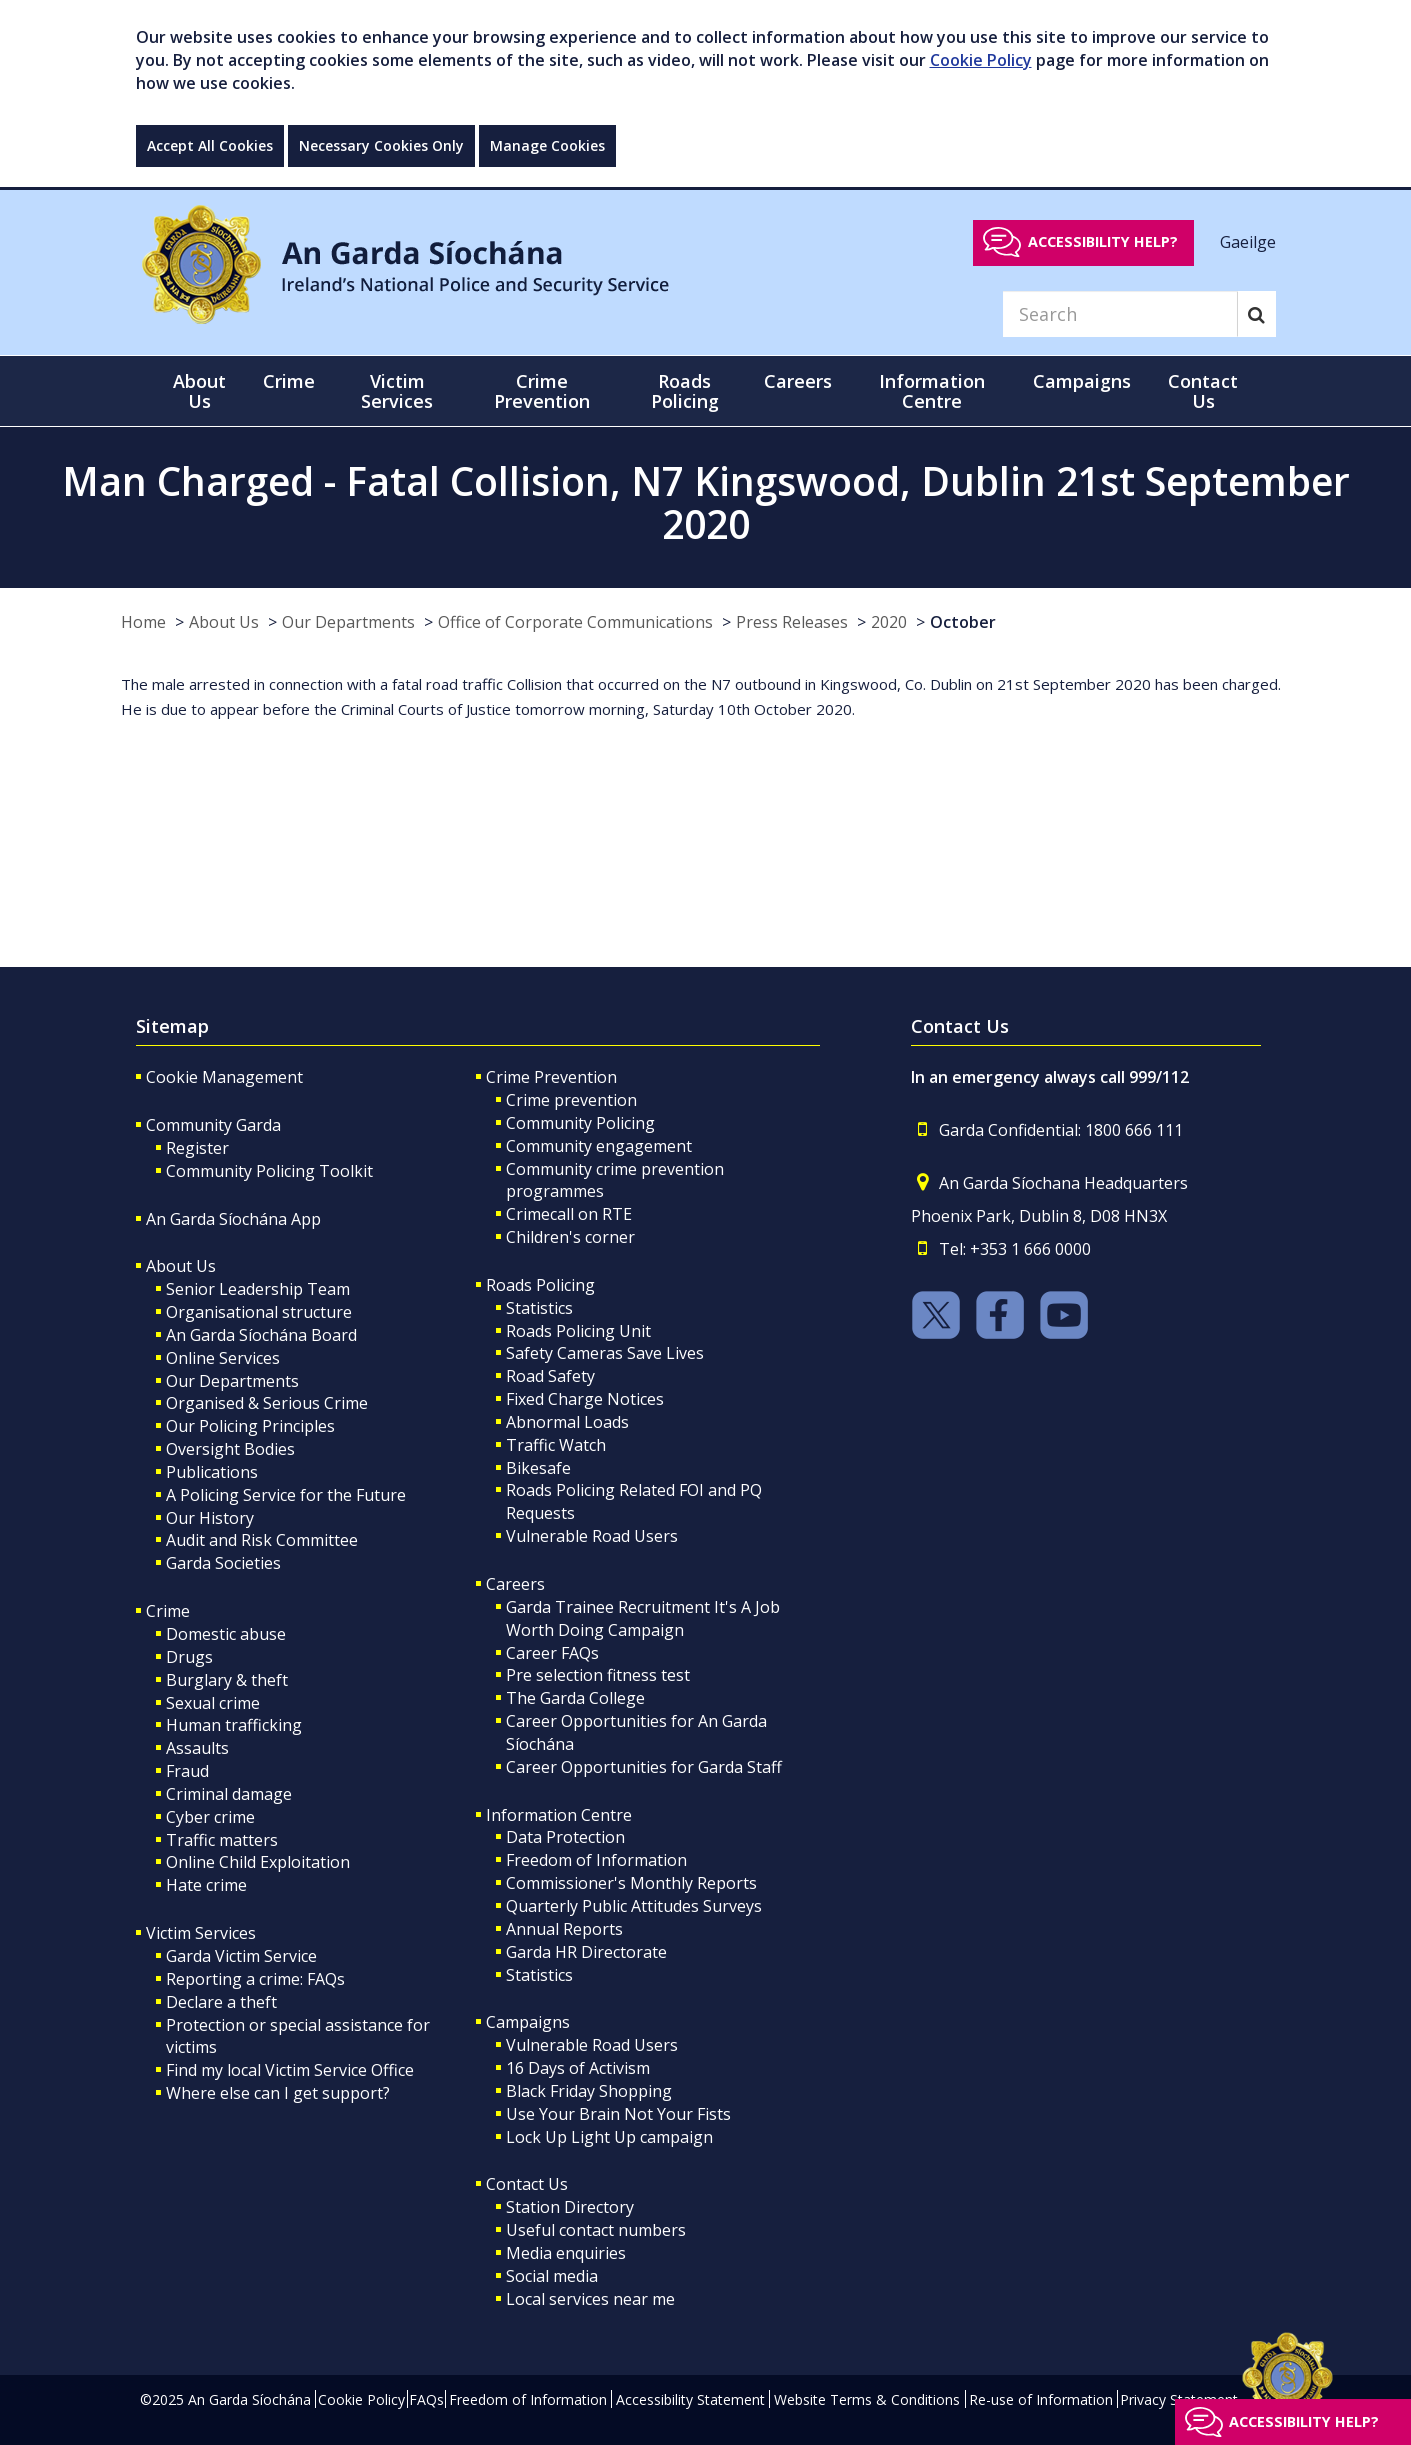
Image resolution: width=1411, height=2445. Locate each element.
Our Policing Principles (250, 1426)
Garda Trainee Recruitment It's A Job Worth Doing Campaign (643, 1618)
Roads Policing (540, 1285)
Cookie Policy (981, 60)
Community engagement (599, 1146)
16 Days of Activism (578, 2068)
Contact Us (527, 2184)
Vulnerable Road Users (592, 1536)
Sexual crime (213, 1703)
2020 (889, 622)
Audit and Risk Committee (262, 1540)
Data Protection (565, 1837)
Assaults (197, 1748)
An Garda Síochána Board (261, 1335)
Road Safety (550, 1376)
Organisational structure (259, 1312)
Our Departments (348, 622)
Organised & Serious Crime (267, 1403)
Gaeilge (1248, 241)
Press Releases (792, 622)
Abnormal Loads (567, 1422)
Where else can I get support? (278, 2093)
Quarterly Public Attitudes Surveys (634, 1906)
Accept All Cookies (210, 145)
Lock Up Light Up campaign (609, 2137)
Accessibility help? (1103, 241)
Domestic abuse (226, 1634)
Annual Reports (564, 1929)
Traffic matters (222, 1840)
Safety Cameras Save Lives (605, 1353)
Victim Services (201, 1933)
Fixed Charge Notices (585, 1399)
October (963, 622)
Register (197, 1148)
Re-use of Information (1041, 2399)
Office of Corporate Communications (575, 622)
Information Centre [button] (932, 391)
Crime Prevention (551, 1077)
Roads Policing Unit (578, 1331)
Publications (212, 1472)
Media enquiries (566, 2253)
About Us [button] (199, 391)
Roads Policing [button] (685, 391)
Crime (168, 1611)
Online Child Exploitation (258, 1862)
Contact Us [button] (1203, 391)
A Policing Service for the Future (286, 1495)
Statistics (539, 1308)
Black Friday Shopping (589, 2091)
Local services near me (590, 2299)
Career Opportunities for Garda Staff (644, 1767)
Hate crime (206, 1885)
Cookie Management (224, 1077)
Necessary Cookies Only (381, 145)
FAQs (426, 2399)
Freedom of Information (596, 1860)
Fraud (187, 1771)
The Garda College (575, 1698)
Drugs (189, 1657)
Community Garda (213, 1125)
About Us (224, 622)
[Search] (1120, 314)
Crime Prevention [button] (542, 391)
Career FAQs (552, 1653)
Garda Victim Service (241, 1956)
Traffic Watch (556, 1445)
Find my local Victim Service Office (290, 2070)
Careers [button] (798, 381)
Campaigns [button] (1082, 381)
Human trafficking (234, 1725)
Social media (552, 2276)
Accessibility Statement (690, 2399)
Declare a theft (221, 2002)
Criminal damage (229, 1794)
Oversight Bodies (230, 1449)
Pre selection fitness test (598, 1675)
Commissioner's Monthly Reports (631, 1883)
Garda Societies (223, 1563)
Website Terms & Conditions (867, 2399)
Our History (210, 1518)
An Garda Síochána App (233, 1219)
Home (143, 622)
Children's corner (570, 1237)
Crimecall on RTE (569, 1214)
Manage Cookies (547, 145)
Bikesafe (538, 1468)
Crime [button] (289, 381)
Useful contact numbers (596, 2230)
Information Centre (559, 1815)
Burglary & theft (227, 1680)
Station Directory (570, 2207)
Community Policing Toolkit (269, 1171)
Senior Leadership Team (258, 1289)
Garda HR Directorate (586, 1952)
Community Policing (580, 1123)
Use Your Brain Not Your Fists (618, 2114)
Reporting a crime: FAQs (255, 1979)
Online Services (223, 1358)
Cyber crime (210, 1817)
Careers (515, 1584)
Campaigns (528, 2022)
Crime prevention (571, 1100)
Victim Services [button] (397, 391)
